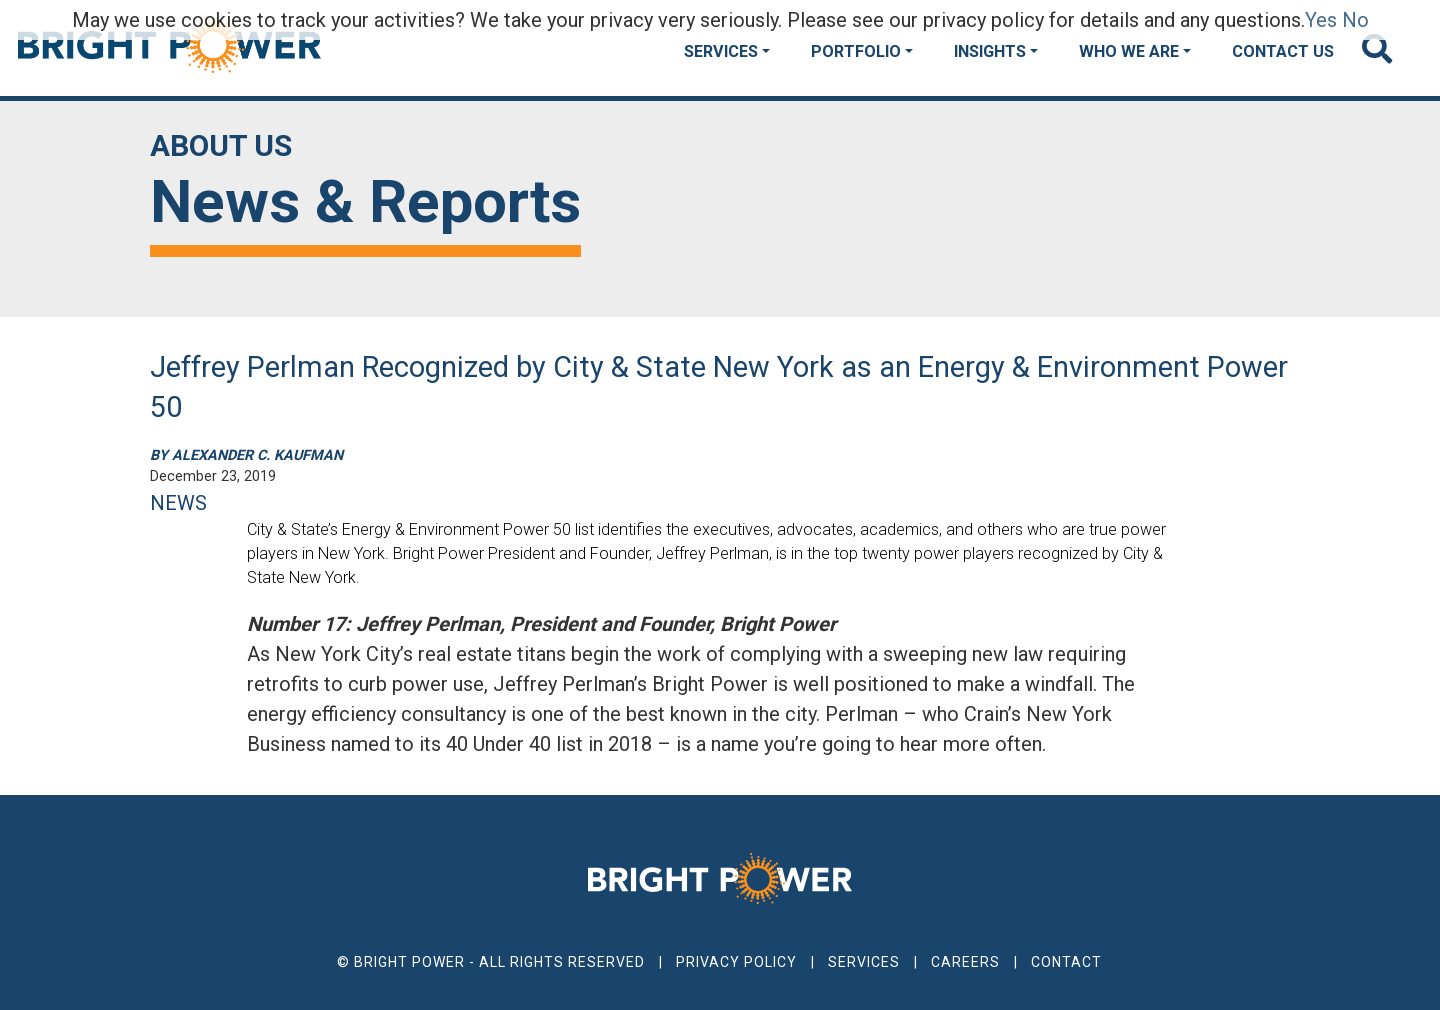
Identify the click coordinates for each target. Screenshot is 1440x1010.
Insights (990, 51)
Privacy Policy (736, 962)
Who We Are (1129, 51)
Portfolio (856, 51)
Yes (1321, 20)
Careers (965, 962)
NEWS (178, 503)
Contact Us (1283, 51)
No (1355, 20)
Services (721, 51)
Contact (1066, 962)
